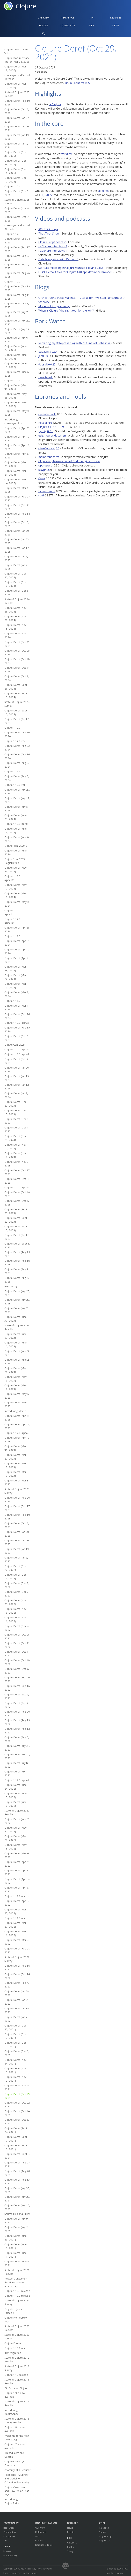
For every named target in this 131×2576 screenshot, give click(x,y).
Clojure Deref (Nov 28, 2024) (15, 609)
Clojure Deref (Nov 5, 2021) (16, 2087)
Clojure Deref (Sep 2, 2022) (16, 1704)
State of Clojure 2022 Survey (17, 1958)
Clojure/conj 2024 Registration (14, 860)
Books (70, 2546)
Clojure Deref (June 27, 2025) (15, 348)
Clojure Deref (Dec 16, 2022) (15, 1576)
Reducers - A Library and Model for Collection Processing (17, 2478)
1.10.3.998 (59, 427)
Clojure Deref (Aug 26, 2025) (17, 274)
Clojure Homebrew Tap (15, 2319)
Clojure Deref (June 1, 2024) (17, 852)
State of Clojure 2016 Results (17, 2403)
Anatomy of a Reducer (17, 2470)
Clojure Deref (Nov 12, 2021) (15, 2078)
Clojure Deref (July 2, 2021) (16, 2229)
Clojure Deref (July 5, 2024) (16, 808)
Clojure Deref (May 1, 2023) (17, 1404)
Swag (70, 2551)
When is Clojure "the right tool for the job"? (66, 310)
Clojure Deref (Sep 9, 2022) (16, 1696)
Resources (8, 2527)
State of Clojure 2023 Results (17, 1327)
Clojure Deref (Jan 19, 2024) (17, 1078)
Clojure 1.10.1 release (17, 2348)
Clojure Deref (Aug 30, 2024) (17, 734)
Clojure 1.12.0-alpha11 (12, 912)
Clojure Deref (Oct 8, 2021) (16, 2121)
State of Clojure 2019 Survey (17, 2368)
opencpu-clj (45, 465)
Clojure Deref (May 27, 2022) (15, 1829)
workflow (66, 154)
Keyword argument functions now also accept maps (15, 2282)
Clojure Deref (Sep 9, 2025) (16, 257)
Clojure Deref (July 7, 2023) (16, 1310)
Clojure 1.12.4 (12, 186)
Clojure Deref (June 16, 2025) (15, 365)
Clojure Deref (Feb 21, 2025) (17, 506)
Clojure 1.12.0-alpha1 (16, 1780)
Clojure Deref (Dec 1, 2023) (16, 1129)
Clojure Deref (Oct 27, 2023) (17, 1172)
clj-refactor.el (46, 448)
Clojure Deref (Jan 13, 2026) (17, 136)
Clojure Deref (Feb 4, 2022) (16, 1984)
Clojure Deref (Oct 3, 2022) (16, 1670)
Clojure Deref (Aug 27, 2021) (17, 2164)
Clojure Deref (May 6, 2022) (17, 1855)
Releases (115, 17)
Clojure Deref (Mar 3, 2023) (16, 1482)
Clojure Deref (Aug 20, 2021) (17, 2172)
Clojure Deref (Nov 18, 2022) (15, 1610)
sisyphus (44, 470)
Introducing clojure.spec (11, 2411)
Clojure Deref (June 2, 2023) (17, 1361)
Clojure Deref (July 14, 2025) (17, 330)
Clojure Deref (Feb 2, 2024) (16, 1060)
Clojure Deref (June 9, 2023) (17, 1352)
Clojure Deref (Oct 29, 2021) (17, 2095)
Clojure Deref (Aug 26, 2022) (17, 1713)
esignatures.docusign (52, 435)
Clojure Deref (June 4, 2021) (17, 2263)
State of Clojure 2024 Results (17, 601)
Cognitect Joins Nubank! (13, 2310)
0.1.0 (45, 356)
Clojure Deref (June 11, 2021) (15, 2254)
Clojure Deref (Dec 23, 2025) (15, 162)
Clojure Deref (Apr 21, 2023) (17, 1417)
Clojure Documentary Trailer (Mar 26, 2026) (17, 59)
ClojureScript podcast (52, 242)
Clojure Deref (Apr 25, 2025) (17, 429)
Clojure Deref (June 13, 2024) (15, 830)
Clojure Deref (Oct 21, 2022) (17, 1645)
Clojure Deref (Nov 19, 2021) (15, 2070)
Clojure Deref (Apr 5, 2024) (16, 959)
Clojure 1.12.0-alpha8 (16, 1022)
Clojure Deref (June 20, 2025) (15, 356)
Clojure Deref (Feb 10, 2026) (17, 102)
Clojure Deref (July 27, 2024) (17, 791)
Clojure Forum (12, 2343)
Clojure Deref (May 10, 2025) (15, 404)
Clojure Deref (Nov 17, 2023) (15, 1146)
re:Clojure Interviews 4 (52, 250)
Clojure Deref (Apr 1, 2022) (16, 1902)
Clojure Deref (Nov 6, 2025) (16, 210)
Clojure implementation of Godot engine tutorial (69, 461)
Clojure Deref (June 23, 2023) (15, 1335)
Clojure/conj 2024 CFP (17, 845)
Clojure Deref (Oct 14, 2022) (17, 1653)
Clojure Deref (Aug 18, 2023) (17, 1262)
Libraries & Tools (44, 2544)
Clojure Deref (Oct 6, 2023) (16, 1202)
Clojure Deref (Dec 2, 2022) (16, 1593)
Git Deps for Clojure (16, 2388)
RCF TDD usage (48, 229)
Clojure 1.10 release (16, 2374)
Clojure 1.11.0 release (17, 1918)
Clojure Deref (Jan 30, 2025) (17, 532)
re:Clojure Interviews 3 (52, 246)
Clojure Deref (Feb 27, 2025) (17, 498)
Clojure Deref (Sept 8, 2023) (17, 1236)
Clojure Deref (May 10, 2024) (15, 895)
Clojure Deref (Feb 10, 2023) (17, 1516)
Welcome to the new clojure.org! (16, 2437)
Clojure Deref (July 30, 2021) (17, 2190)
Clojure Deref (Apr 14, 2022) (17, 1880)
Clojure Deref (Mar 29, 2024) (15, 968)
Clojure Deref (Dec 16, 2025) (15, 171)
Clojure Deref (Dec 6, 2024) (16, 592)
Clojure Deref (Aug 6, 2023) (16, 1279)
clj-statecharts (47, 414)
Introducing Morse (15, 1411)
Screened (103, 191)
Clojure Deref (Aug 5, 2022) (16, 1739)
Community (67, 25)
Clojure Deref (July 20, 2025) (17, 322)
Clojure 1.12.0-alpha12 (12, 878)
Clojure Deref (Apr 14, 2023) (17, 1426)
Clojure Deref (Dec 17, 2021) (15, 2036)
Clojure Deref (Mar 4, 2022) (16, 1941)
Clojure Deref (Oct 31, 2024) (17, 643)
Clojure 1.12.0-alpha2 (16, 1433)
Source (102, 2532)
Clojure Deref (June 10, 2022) (15, 1803)
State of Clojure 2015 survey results (17, 2420)
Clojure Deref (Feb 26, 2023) (17, 1499)
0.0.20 (51, 364)
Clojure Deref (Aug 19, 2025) (17, 288)
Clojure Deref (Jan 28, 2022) (17, 1993)
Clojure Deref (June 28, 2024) (15, 817)
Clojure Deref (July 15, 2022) (17, 1756)
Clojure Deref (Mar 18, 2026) (15, 68)
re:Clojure (55, 104)
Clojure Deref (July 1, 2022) (16, 1773)
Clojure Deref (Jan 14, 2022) (17, 2010)
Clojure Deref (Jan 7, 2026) (16, 145)
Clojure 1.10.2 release (17, 2295)
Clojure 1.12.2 (12, 281)
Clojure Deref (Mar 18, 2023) (15, 1465)
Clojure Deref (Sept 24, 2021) (15, 2130)
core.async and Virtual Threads (17, 76)
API (91, 17)
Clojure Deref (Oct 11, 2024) (17, 669)
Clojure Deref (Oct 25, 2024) (17, 652)
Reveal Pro (45, 423)
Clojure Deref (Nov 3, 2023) (16, 1163)
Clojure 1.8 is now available (14, 2429)
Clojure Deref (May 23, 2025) (15, 395)
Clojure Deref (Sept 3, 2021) (17, 2155)
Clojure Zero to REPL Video (16, 51)
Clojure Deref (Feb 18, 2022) (17, 1967)
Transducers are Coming (14, 2454)
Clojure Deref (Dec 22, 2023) (15, 1103)
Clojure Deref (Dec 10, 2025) (15, 179)
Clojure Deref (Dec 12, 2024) (15, 584)
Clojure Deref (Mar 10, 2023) (15, 1473)
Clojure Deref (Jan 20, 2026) (17, 128)
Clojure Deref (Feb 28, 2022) (17, 1950)
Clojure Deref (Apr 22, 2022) (17, 1872)
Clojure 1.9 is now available (14, 2394)
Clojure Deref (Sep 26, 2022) (17, 1679)
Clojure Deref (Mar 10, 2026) (15, 85)
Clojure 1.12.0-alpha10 (12, 920)
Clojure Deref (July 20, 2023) (17, 1301)
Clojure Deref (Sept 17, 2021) (15, 2138)
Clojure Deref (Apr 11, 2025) (17, 447)
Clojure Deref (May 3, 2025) (17, 412)
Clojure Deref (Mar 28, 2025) (15, 464)
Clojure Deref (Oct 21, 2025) (17, 218)
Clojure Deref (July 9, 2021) (16, 2220)
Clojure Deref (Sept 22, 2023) (15, 1219)
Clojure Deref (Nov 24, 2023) (15, 1137)
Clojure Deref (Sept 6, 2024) (17, 720)
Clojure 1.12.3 (12, 234)
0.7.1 (50, 431)
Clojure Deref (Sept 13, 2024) (15, 712)
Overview (43, 17)
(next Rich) (10, 1286)
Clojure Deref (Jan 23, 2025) (17, 541)
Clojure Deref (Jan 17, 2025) (17, 549)
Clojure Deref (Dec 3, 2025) (16, 193)
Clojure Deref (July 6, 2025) (16, 339)
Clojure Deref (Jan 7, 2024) (16, 1095)
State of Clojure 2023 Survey (17, 1490)
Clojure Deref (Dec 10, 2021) (15, 2044)
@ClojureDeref (74, 83)
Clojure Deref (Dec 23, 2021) (15, 2027)
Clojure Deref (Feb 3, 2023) (16, 1525)
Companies (9, 2536)
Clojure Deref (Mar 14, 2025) (15, 481)
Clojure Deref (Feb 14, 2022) (17, 1976)
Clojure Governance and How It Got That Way (16, 2490)
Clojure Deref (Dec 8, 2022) (16, 1585)
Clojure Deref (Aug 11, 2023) (17, 1271)
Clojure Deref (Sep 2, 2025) (16, 266)
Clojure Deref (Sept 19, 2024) (15, 695)
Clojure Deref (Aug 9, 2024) (16, 764)
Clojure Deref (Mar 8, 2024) (16, 994)
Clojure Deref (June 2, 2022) (17, 1820)
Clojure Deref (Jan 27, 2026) (17, 119)
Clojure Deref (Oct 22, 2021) (17, 2104)
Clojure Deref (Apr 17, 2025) (17, 438)
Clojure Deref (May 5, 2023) (17, 1395)
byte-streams (46, 491)
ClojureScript (105, 2536)
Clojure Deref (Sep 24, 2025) (17, 240)
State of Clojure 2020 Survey (17, 2336)
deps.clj (43, 364)
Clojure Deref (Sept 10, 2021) (15, 2147)
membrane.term (48, 457)
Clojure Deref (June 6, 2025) (17, 373)
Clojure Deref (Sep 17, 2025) (17, 249)
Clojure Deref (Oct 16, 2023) (17, 1194)
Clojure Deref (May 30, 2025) (15, 387)
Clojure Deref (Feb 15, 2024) (17, 1029)
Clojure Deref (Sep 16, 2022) (17, 1687)
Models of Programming (54, 306)
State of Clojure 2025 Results (17, 94)
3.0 (57, 448)
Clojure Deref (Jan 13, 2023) (17, 1550)
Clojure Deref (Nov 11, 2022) (15, 1619)
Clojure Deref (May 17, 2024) (15, 886)
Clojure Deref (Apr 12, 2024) (17, 951)
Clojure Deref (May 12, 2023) (15, 1387)
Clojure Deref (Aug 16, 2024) (17, 756)
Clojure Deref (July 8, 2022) (16, 1764)
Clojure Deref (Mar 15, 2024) (15, 985)
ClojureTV (72, 2542)
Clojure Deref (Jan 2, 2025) (16, 566)
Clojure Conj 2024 (14, 1044)
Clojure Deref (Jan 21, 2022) (17, 2001)
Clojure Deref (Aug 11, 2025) (17, 296)
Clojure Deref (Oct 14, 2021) (17, 2113)
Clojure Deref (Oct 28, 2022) (17, 1636)
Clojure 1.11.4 (12, 771)
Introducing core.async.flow (13, 421)
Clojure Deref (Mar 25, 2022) (15, 1911)
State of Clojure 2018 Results (17, 2381)
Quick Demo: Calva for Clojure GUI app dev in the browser (75, 272)
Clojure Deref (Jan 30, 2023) (17, 1533)
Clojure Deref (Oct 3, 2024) (16, 678)
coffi (41, 495)
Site (5, 2540)
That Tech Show (48, 233)
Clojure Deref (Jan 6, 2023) (16, 1559)
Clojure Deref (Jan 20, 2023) (17, 1542)
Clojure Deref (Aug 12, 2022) (17, 1730)
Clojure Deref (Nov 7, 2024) (16, 635)
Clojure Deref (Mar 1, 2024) (16, 1007)
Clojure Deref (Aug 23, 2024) (17, 747)
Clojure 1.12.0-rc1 (14, 784)
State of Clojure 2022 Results (17, 1812)
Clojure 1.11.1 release (17, 1896)
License (7, 2551)
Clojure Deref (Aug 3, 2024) (16, 778)
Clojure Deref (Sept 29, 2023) (15, 1211)
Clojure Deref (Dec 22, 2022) (15, 1567)
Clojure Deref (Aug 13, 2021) (17, 2181)
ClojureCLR (104, 2540)
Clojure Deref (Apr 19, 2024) (17, 942)
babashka (44, 351)
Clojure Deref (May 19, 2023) (15, 1378)
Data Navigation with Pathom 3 (58, 259)
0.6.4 (54, 351)
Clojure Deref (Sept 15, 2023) (15, 1228)
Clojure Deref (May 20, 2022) (15, 1838)
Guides (43, 25)
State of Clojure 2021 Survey (17, 2302)
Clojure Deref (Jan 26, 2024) (17, 1069)
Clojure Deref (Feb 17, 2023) (17, 1508)
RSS (87, 83)
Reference (40, 2532)
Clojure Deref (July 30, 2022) (17, 1747)
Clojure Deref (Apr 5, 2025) (16, 455)
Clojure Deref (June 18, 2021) (15, 2246)
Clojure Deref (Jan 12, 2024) (17, 1086)
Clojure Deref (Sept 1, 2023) (17, 1245)
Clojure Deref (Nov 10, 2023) (15, 1155)
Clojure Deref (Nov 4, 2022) (16, 1627)
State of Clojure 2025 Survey (17, 201)
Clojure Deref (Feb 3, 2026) (16, 111)
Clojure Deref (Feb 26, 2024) (17, 1016)
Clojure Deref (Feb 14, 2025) (17, 515)
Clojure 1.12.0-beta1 (16, 823)
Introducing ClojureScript (11, 2501)
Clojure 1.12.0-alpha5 (16, 1187)
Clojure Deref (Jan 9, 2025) (16, 558)
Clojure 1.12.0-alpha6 (16, 1049)
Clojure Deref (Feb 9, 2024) (16, 1037)
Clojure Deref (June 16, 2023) (15, 1344)
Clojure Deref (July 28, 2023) (17, 1293)
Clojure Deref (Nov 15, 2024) (15, 626)
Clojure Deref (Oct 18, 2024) (17, 661)
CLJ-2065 (46, 195)
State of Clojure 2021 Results (17, 2271)
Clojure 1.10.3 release (17, 2291)
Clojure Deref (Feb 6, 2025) (16, 524)
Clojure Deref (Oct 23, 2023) (17, 1180)
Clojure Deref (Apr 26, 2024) (17, 929)
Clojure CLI (45, 427)
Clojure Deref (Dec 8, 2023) (16, 1120)
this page (118, 2572)
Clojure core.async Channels (15, 2463)
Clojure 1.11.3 (12, 936)
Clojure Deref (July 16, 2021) (17, 2207)
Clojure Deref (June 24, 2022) (15, 1786)
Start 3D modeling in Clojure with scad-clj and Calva (71, 268)
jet (40, 356)
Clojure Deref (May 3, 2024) (17, 903)
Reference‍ (67, 17)
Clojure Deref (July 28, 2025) (17, 313)
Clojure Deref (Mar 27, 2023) (15, 1456)
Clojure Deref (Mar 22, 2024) (15, 977)
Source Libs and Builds (17, 2213)
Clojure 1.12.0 (12, 727)
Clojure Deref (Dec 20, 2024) (15, 575)
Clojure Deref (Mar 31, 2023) (15, 1448)
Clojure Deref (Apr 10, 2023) (17, 1439)
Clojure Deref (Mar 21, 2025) (15, 472)
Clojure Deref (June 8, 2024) (17, 839)
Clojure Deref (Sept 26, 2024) (15, 686)
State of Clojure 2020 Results (17, 2328)
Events (70, 2532)
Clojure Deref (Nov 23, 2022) (15, 1602)
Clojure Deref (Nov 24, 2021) (15, 2061)
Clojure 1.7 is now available (14, 2446)
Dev (91, 25)
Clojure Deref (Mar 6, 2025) (16, 489)
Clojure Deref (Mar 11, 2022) (15, 1933)
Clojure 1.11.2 (12, 1000)
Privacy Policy (10, 2555)
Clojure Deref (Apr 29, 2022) (17, 1863)
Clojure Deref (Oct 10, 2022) (17, 1662)
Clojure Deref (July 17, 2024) (17, 800)
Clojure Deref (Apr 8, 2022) (16, 1889)
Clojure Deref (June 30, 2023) (15, 1318)
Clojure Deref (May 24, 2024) (15, 869)
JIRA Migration (12, 2352)
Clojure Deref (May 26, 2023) (15, 1370)
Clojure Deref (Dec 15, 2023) (15, 1112)
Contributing (9, 2532)
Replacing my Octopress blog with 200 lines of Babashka (74, 343)
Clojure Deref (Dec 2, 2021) (16, 2053)
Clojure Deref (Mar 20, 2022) (15, 1924)
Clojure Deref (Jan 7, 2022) (16, 2018)
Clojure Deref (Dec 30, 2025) (15, 153)
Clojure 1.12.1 (12, 380)
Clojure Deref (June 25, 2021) (15, 2237)
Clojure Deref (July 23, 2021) (17, 2198)
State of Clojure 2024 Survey (17, 703)
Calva (41, 478)
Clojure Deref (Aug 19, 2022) (17, 1722)
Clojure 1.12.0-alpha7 (16, 1054)
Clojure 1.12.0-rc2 (14, 741)
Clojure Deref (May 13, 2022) (15, 1846)
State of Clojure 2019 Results (17, 2359)
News (115, 25)
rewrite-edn (45, 377)
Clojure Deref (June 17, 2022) (15, 1795)
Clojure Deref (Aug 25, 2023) (17, 1254)
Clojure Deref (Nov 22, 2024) (15, 618)
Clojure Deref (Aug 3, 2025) (16, 305)
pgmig (42, 431)
